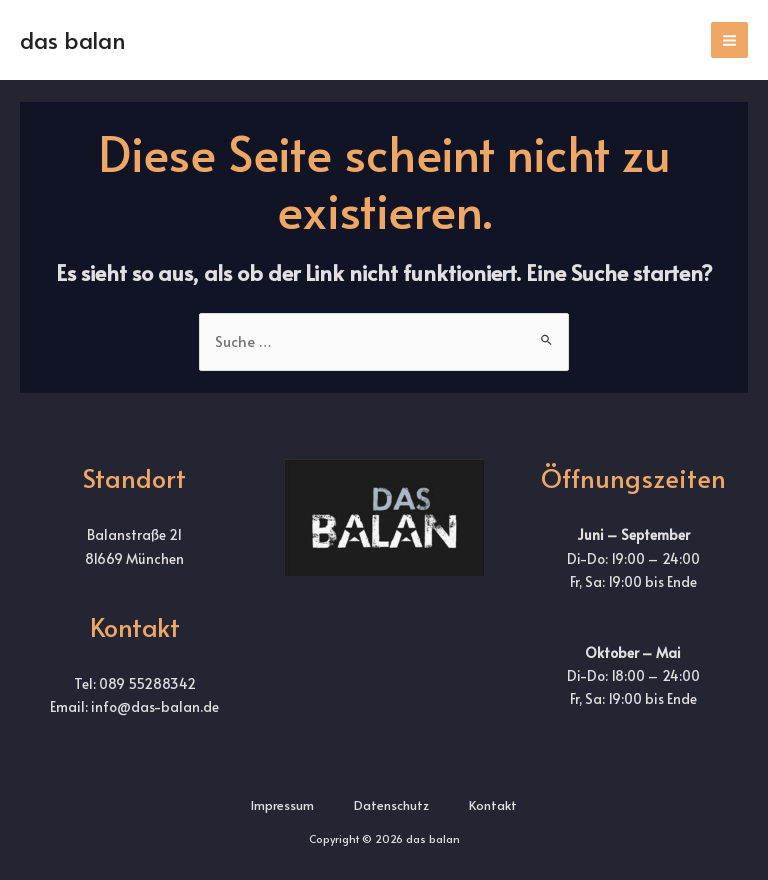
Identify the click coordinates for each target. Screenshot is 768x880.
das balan (73, 39)
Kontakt (493, 805)
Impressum (282, 805)
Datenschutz (391, 805)
